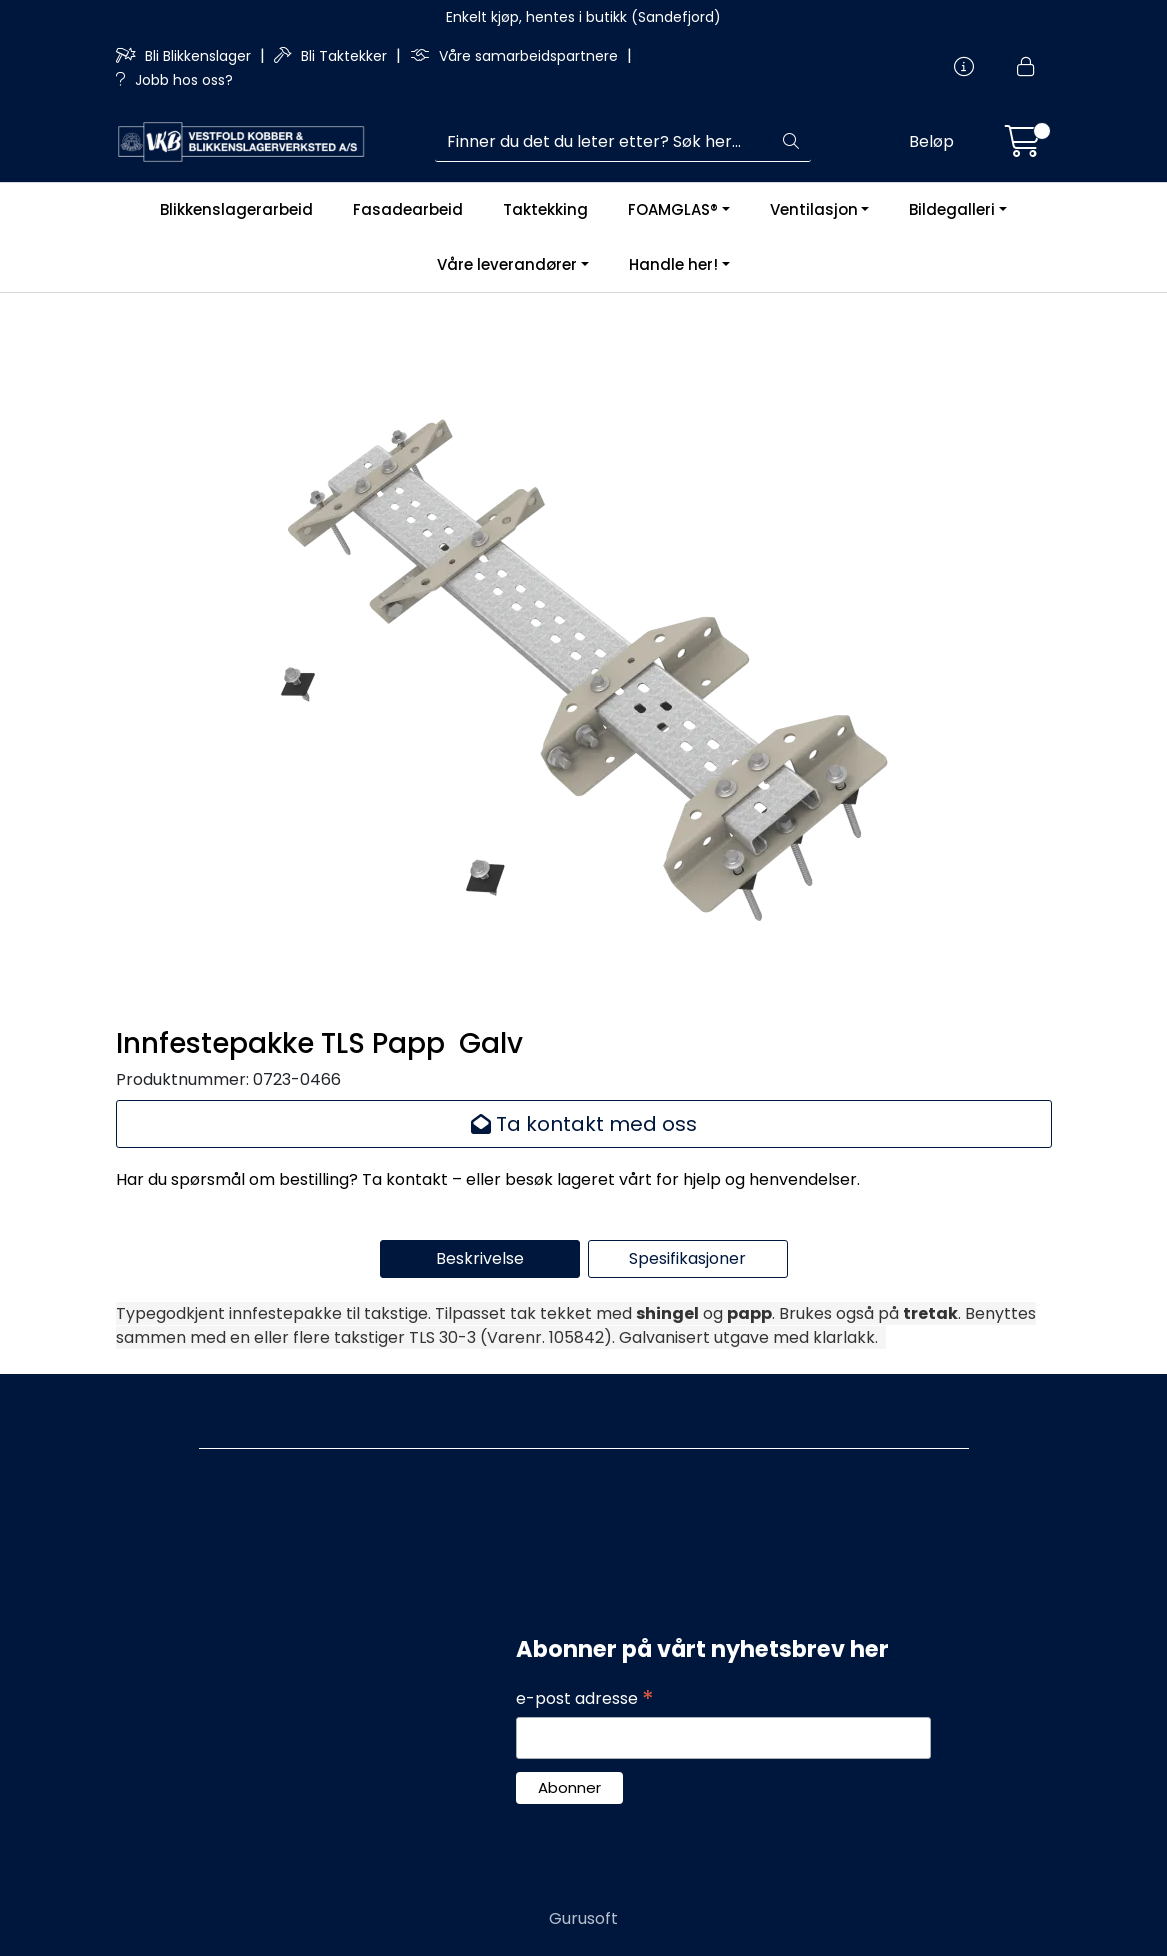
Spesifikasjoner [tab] (687, 1258)
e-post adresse (585, 1699)
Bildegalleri (952, 209)
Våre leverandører (507, 264)
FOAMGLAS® (673, 209)
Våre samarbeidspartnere (516, 56)
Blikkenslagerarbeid (236, 209)
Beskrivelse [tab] (480, 1258)
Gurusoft (583, 1918)
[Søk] (603, 142)
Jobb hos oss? (174, 80)
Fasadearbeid (408, 209)
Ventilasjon (814, 209)
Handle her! (673, 264)
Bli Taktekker (332, 56)
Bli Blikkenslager (185, 56)
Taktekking (545, 209)
